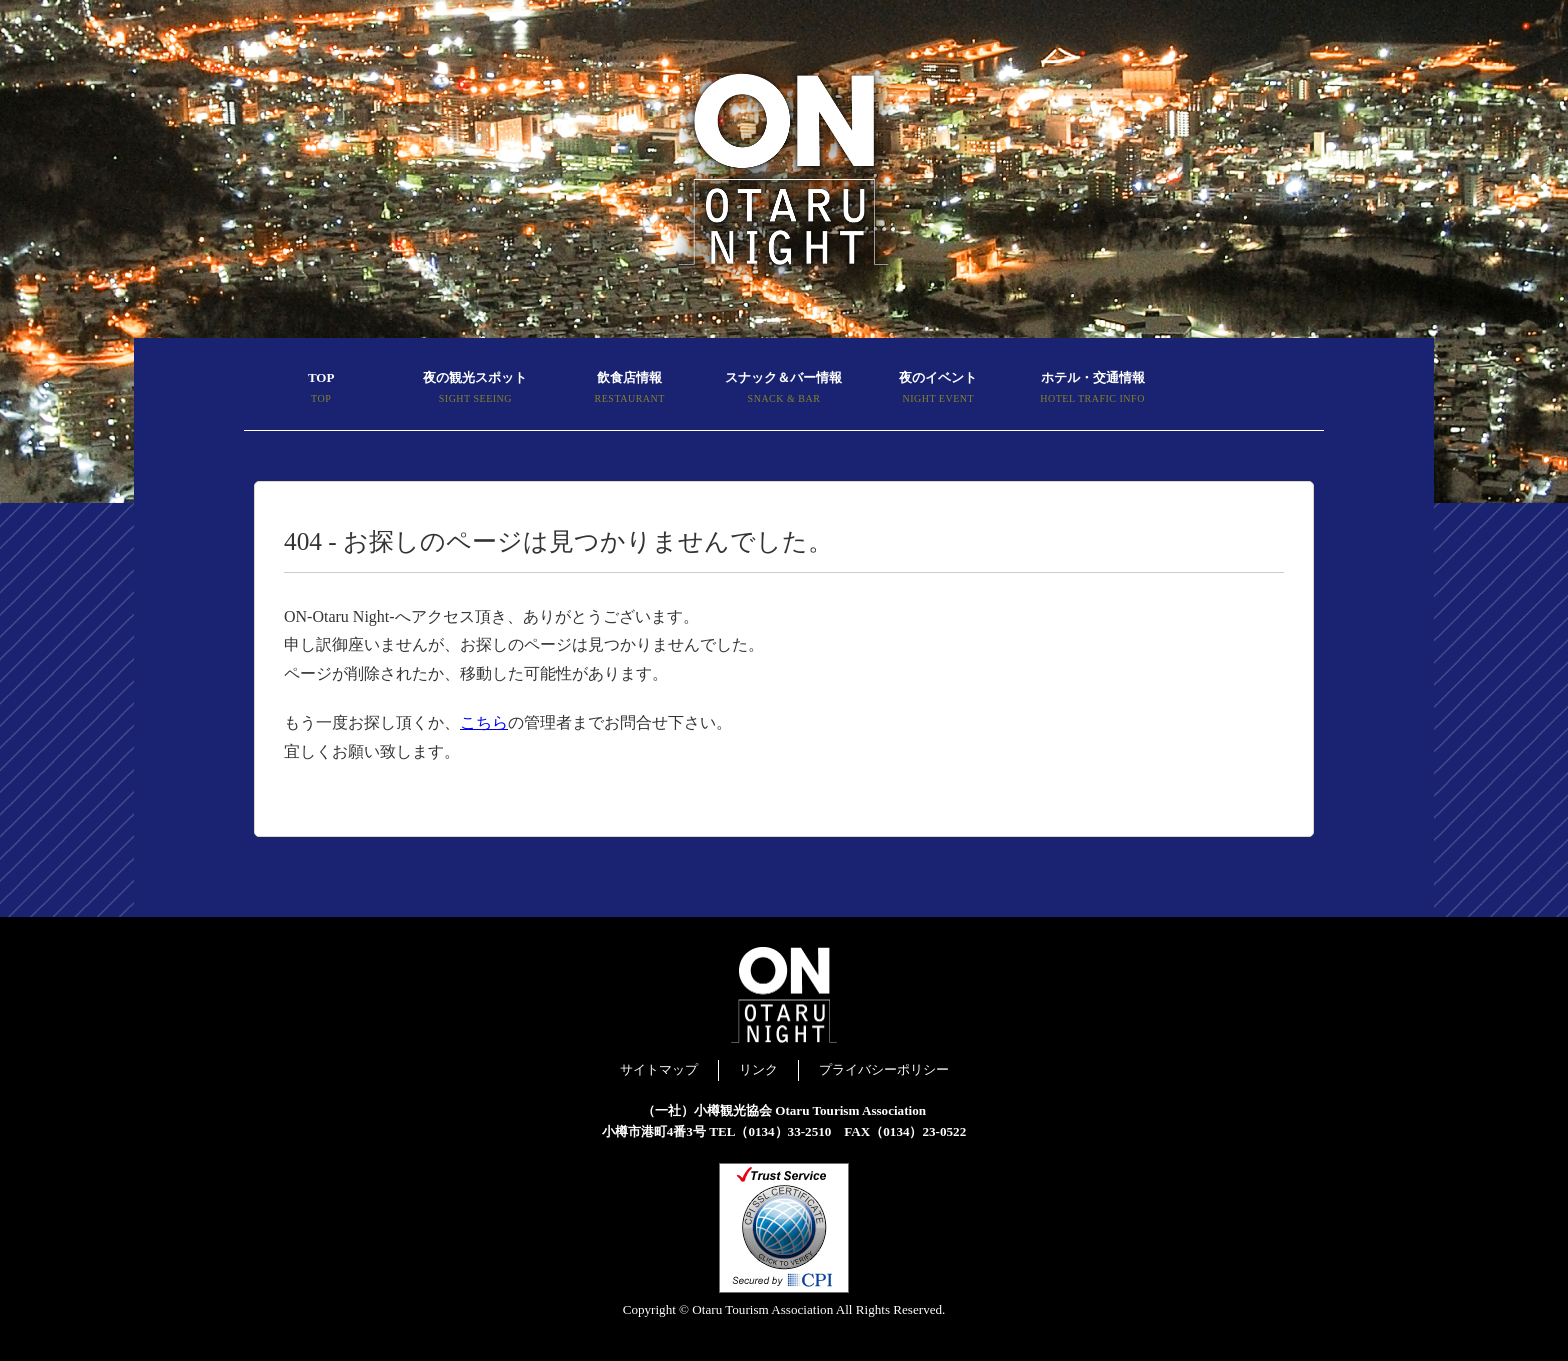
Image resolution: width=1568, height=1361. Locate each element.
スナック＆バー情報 (784, 390)
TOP (321, 390)
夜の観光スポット (475, 390)
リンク (758, 1069)
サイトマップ (659, 1069)
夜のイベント (938, 390)
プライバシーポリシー (884, 1069)
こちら (484, 722)
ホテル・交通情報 (1092, 390)
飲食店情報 (630, 390)
